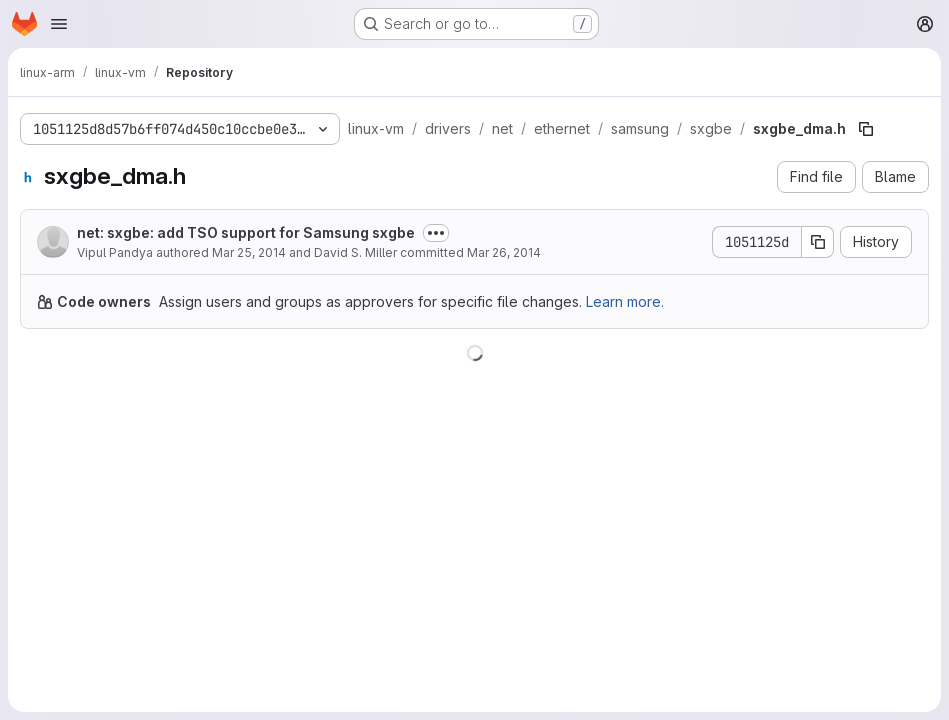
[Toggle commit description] (436, 233)
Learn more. (625, 301)
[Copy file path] (866, 129)
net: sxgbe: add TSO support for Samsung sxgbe (246, 232)
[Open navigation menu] (59, 24)
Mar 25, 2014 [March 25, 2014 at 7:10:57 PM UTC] (249, 252)
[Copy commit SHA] (818, 242)
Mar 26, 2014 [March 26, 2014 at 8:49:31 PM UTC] (504, 252)
